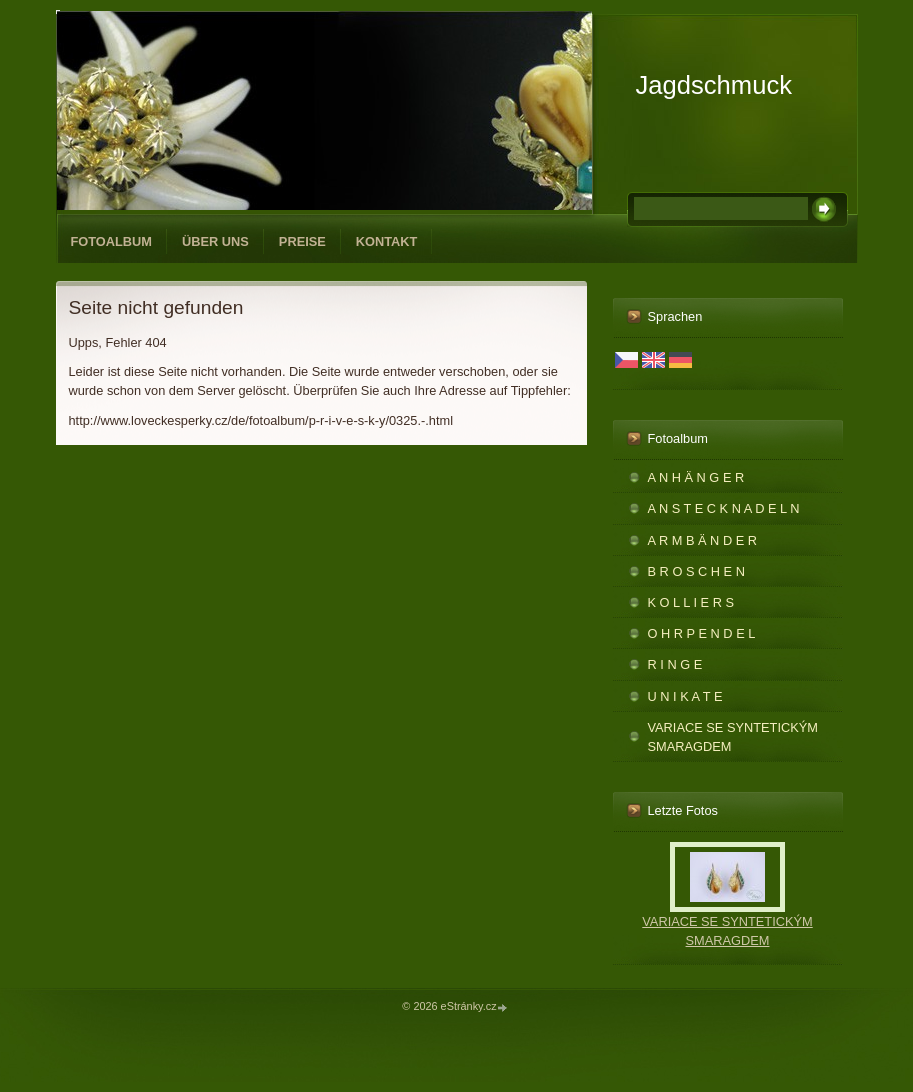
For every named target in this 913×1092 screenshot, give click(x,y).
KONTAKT (387, 241)
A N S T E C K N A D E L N (724, 508)
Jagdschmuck (714, 85)
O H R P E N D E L (702, 633)
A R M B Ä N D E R (703, 540)
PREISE (302, 241)
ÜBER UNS (215, 241)
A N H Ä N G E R (696, 477)
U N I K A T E (685, 696)
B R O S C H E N (696, 571)
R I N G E (675, 664)
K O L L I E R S (691, 602)
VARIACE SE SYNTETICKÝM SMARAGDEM (733, 737)
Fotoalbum (112, 241)
